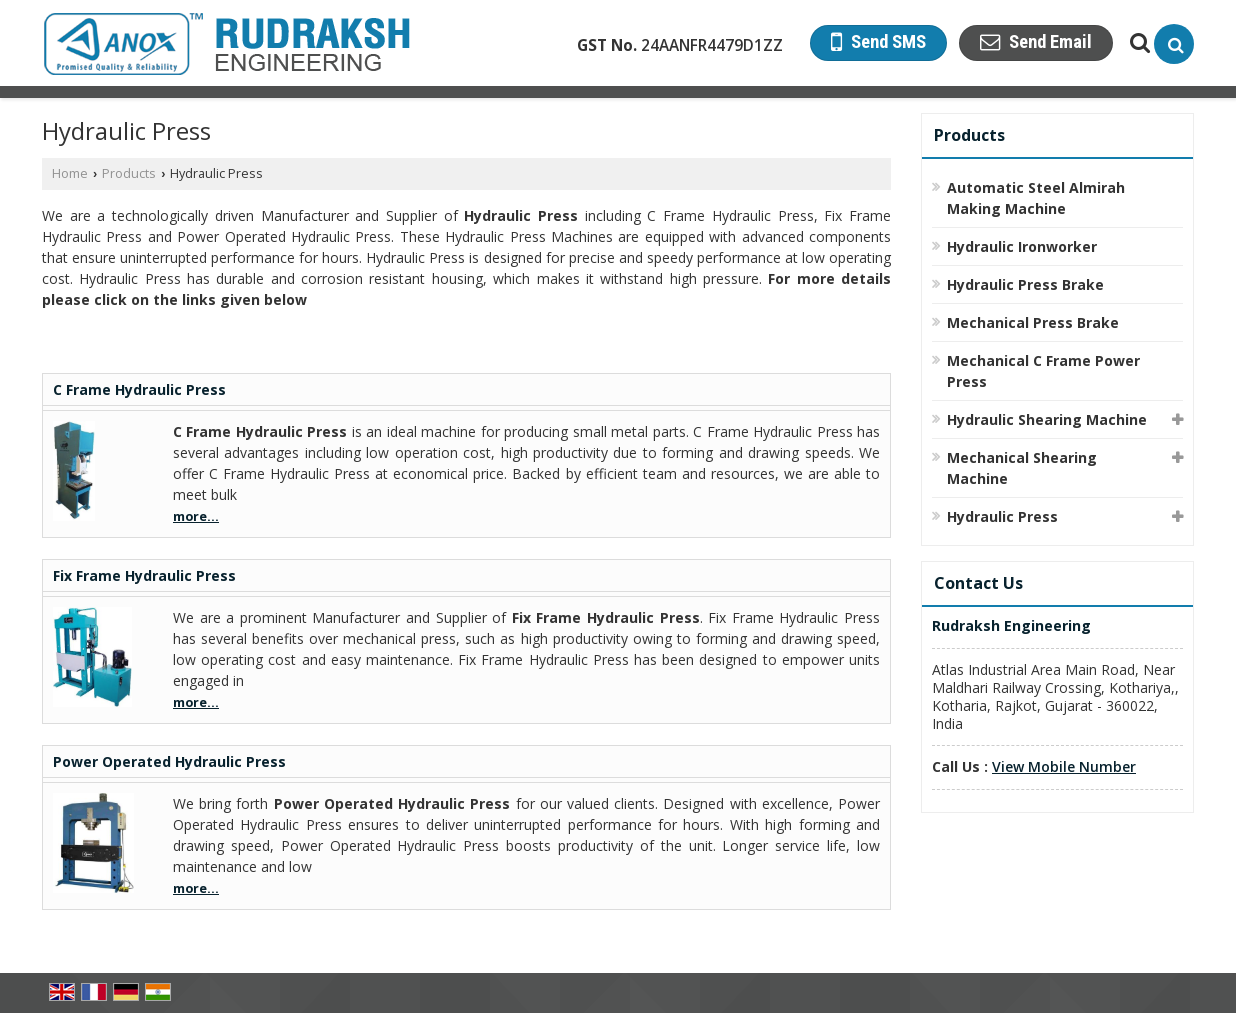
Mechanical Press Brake (1033, 322)
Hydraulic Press (1002, 516)
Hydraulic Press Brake (1025, 284)
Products (129, 173)
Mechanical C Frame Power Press (1043, 371)
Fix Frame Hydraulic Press (144, 575)
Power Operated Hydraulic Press (169, 761)
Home (70, 173)
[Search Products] (1137, 42)
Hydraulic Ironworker (1022, 246)
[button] (1064, 766)
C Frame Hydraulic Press (139, 389)
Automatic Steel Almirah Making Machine (1036, 198)
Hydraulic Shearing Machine (1047, 419)
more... (196, 516)
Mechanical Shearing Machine (1022, 468)
